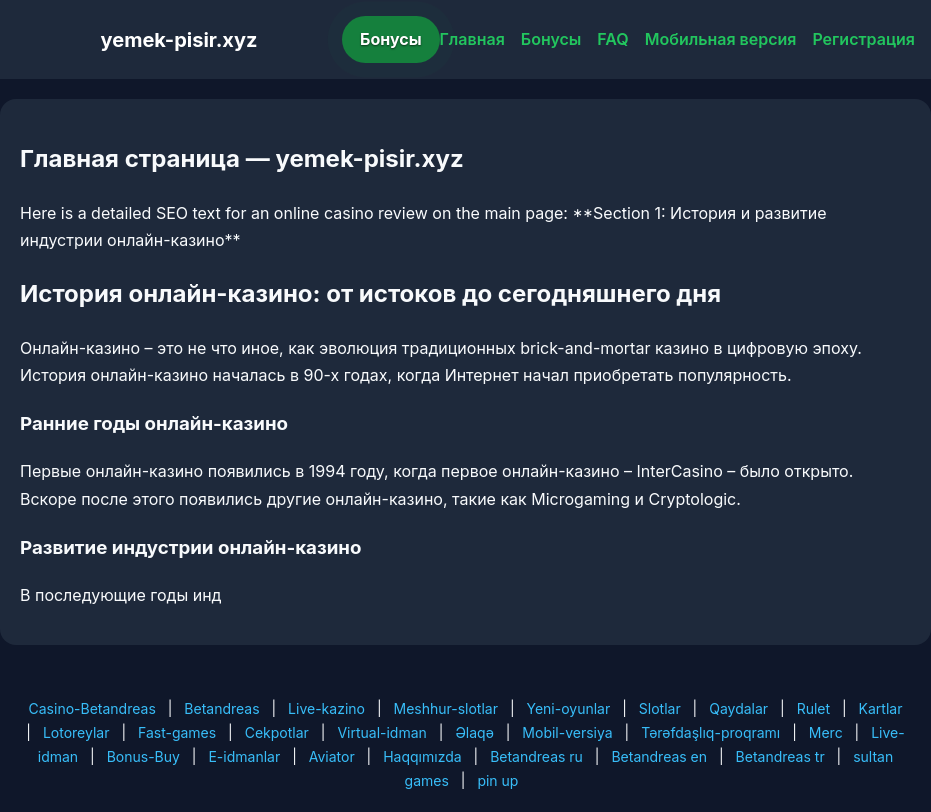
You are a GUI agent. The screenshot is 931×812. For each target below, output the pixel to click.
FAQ (612, 39)
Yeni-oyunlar (568, 708)
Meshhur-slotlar (445, 708)
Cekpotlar (277, 732)
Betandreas (221, 708)
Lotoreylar (76, 732)
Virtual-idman (381, 732)
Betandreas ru (536, 756)
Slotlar (660, 708)
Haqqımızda (422, 756)
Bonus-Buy (143, 756)
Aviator (332, 756)
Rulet (813, 708)
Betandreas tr (780, 756)
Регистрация (863, 39)
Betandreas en (659, 756)
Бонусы (391, 39)
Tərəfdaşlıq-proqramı (710, 732)
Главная (472, 39)
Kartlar (881, 708)
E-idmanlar (244, 756)
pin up (497, 780)
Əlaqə (474, 732)
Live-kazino (326, 708)
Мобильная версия (721, 39)
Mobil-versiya (567, 732)
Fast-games (177, 732)
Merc (826, 732)
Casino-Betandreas (92, 708)
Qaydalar (738, 708)
